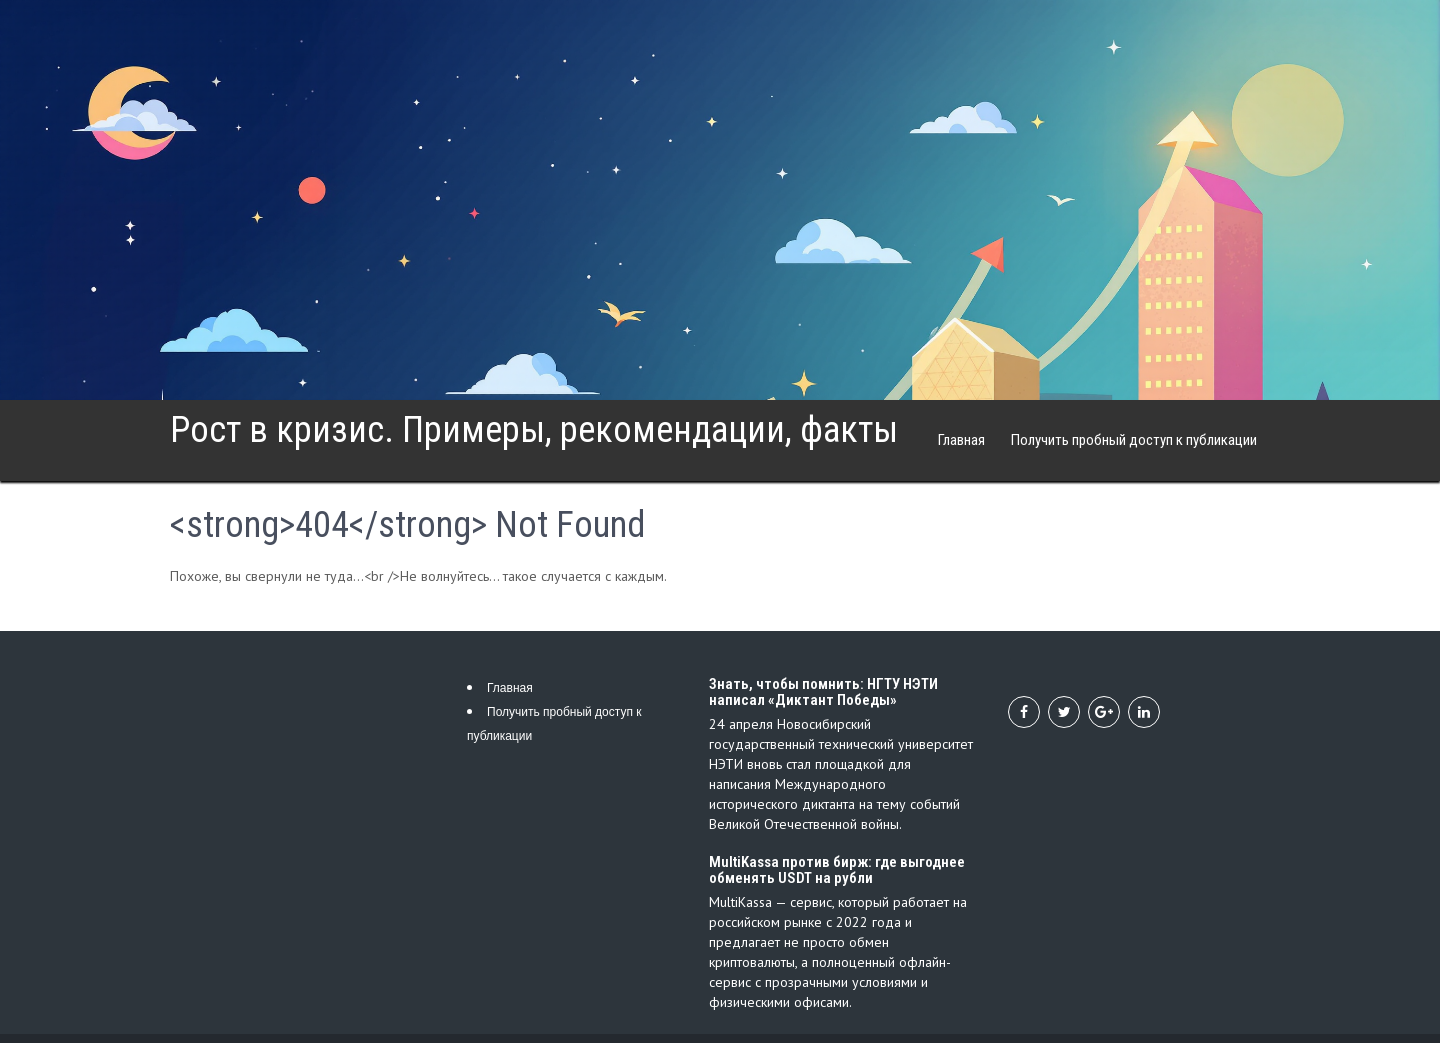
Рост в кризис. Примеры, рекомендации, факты (534, 430)
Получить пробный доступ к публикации (1134, 440)
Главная (961, 440)
